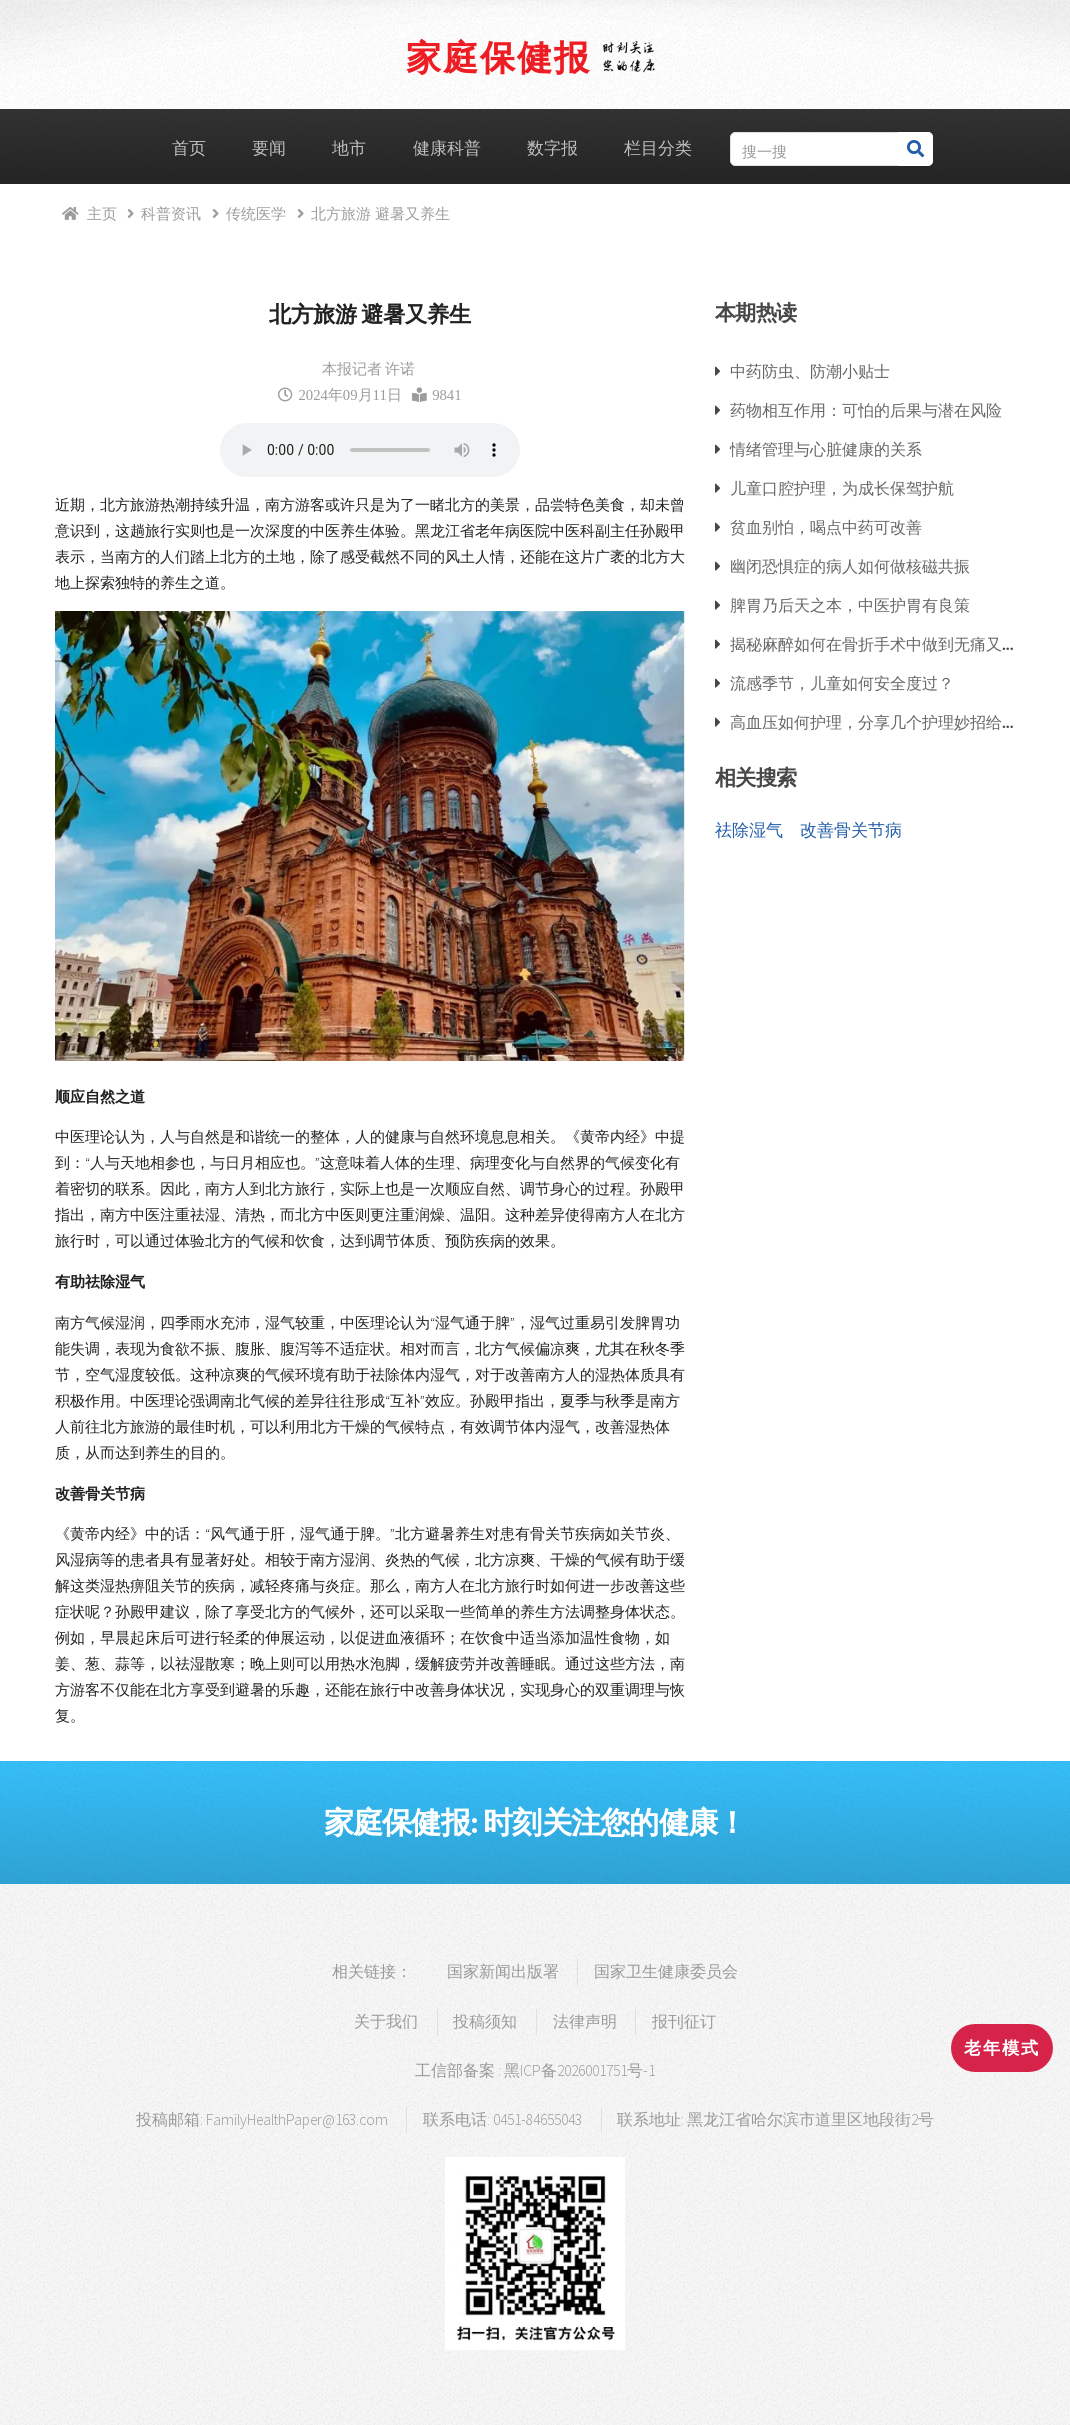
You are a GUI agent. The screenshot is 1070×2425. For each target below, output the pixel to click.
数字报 (552, 148)
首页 (189, 148)
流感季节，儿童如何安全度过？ (842, 683)
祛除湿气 (749, 830)
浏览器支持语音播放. (370, 450)
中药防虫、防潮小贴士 (810, 371)
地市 (349, 148)
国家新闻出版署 (503, 1971)
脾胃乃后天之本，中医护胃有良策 (850, 605)
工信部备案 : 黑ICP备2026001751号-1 (535, 2070)
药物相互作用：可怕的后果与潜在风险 (866, 410)
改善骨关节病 (851, 830)
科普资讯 (171, 213)
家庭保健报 (498, 56)
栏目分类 (658, 148)
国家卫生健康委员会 (666, 1971)
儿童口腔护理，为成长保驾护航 (842, 488)
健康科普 (447, 148)
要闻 (269, 148)
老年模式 (1002, 2048)
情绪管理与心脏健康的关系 (826, 449)
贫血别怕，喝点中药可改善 (826, 527)
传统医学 (256, 213)
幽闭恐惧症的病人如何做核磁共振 (850, 566)
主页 (102, 213)
